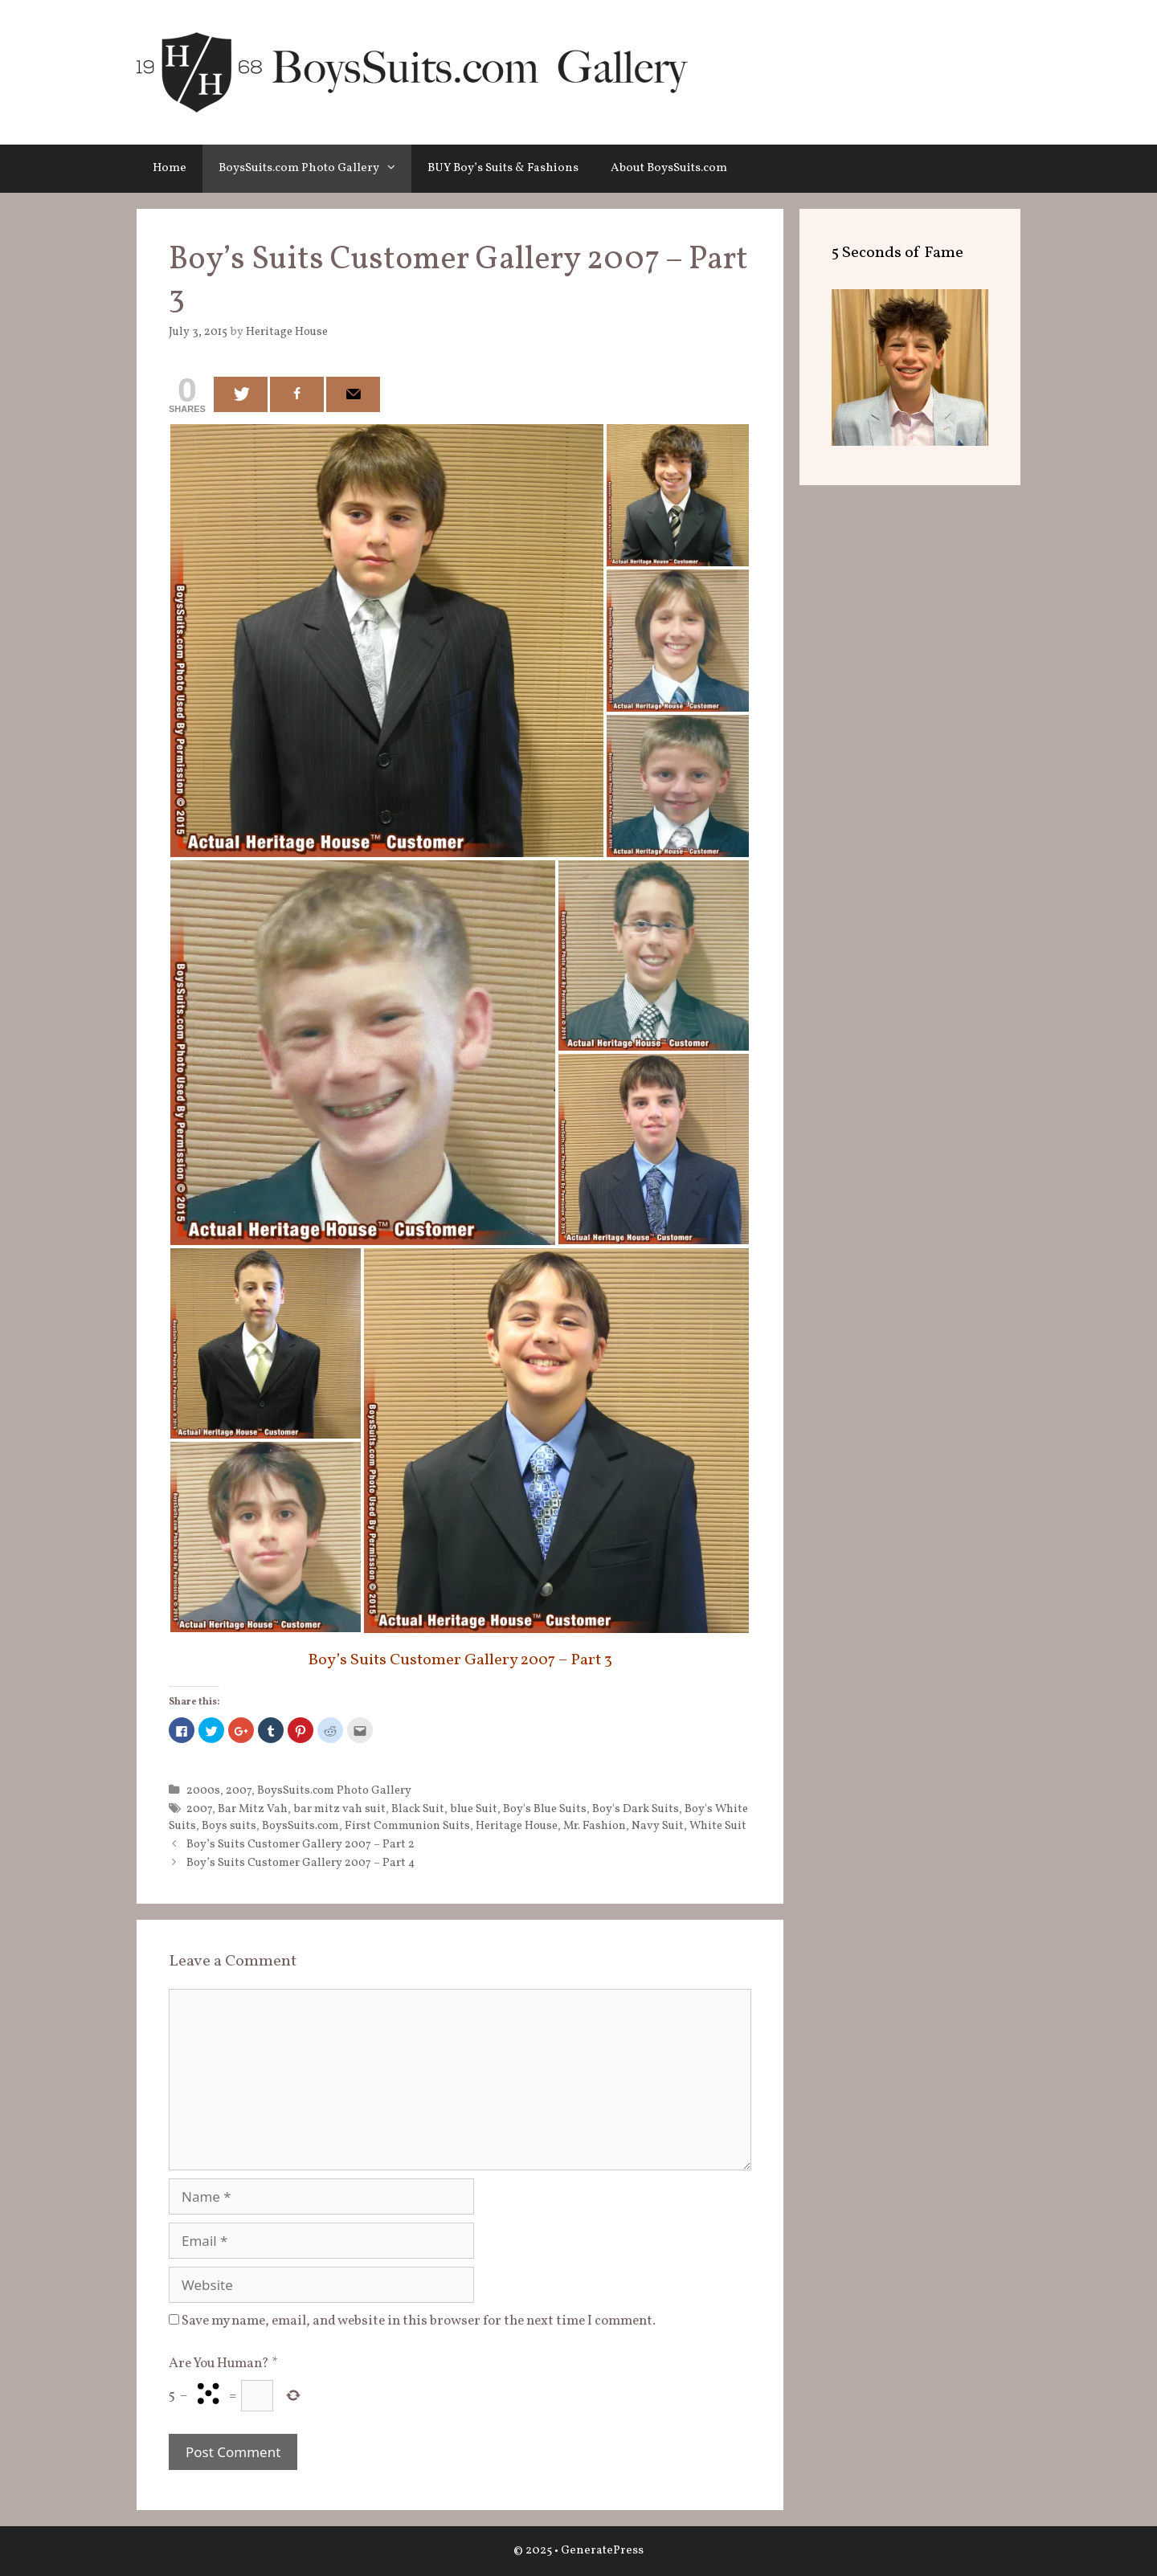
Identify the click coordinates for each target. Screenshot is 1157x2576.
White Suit (717, 1826)
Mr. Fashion (594, 1826)
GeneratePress (602, 2550)
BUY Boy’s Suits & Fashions (502, 168)
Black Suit (417, 1809)
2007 (238, 1790)
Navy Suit (658, 1826)
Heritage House (517, 1826)
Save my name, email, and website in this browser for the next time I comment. (419, 2321)
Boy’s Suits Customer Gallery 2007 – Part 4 (300, 1863)
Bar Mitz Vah (253, 1809)
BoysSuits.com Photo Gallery (315, 169)
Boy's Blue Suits (545, 1809)
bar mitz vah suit (339, 1809)
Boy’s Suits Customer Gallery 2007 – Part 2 (300, 1844)
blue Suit (473, 1809)
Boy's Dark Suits (635, 1809)
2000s (203, 1790)
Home (169, 168)
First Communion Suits (407, 1826)
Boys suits (229, 1826)
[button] (395, 169)
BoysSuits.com (300, 1826)
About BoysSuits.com (669, 168)
